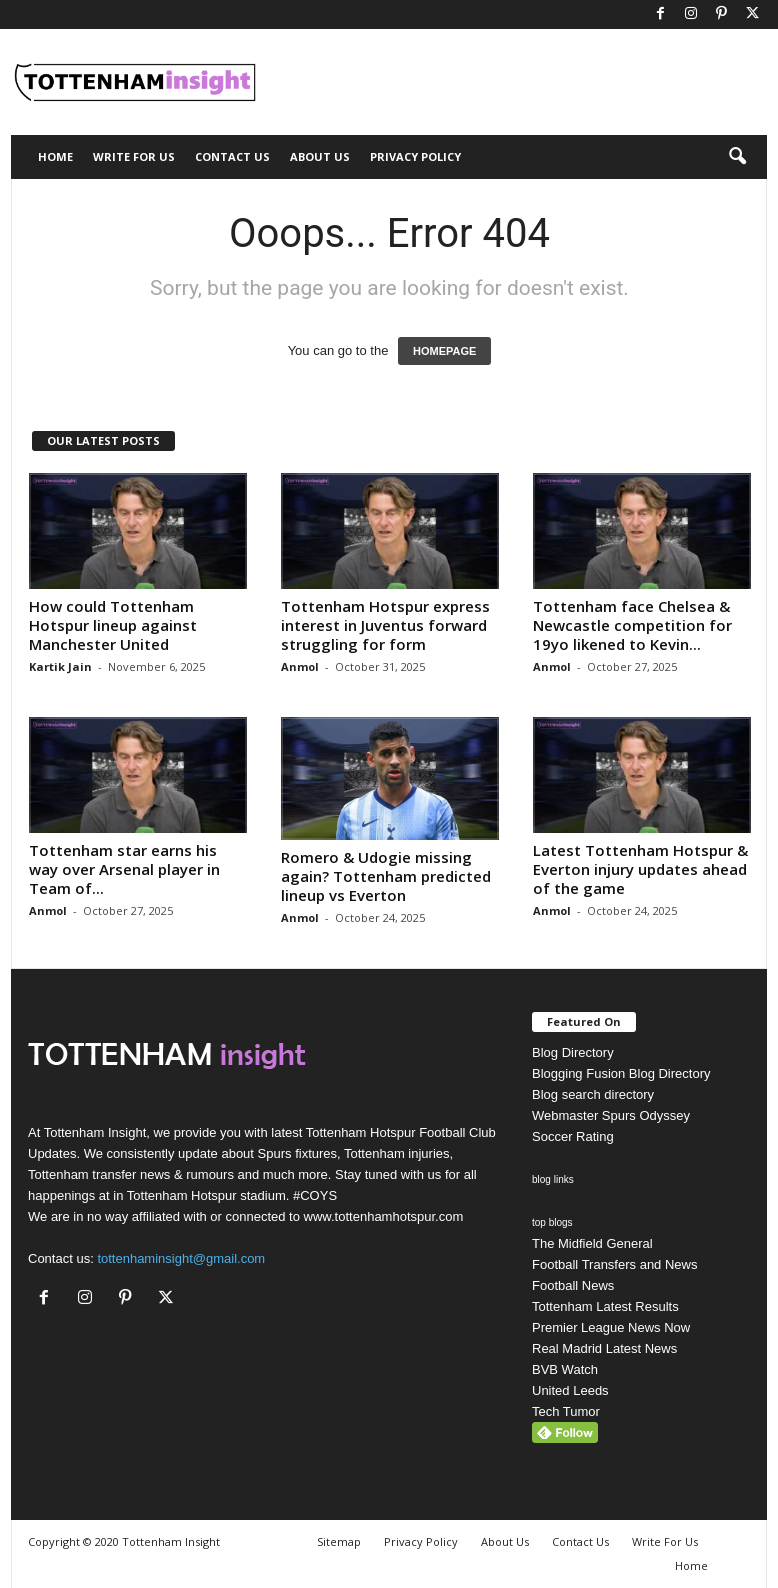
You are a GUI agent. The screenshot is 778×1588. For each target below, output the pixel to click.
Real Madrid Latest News (604, 1348)
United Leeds (570, 1390)
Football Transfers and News (614, 1264)
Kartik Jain (60, 666)
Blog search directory (593, 1094)
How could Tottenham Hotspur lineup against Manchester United (113, 625)
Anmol (300, 666)
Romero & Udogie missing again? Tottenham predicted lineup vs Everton (386, 876)
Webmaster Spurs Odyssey (611, 1115)
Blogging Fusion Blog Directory (621, 1073)
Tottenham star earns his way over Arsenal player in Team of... (124, 869)
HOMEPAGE (444, 351)
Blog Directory (573, 1052)
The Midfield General (592, 1243)
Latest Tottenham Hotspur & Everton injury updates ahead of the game (640, 869)
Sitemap (339, 1541)
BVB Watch (565, 1369)
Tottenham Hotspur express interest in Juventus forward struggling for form (385, 625)
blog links (553, 1179)
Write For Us (134, 156)
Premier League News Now (611, 1327)
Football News (573, 1285)
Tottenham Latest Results (605, 1306)
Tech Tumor (566, 1411)
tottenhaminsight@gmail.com (181, 1258)
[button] (737, 157)
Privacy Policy (415, 156)
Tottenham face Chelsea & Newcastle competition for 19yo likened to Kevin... (632, 625)
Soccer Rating (573, 1136)
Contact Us (232, 156)
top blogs (552, 1222)
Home (55, 156)
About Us (320, 156)
